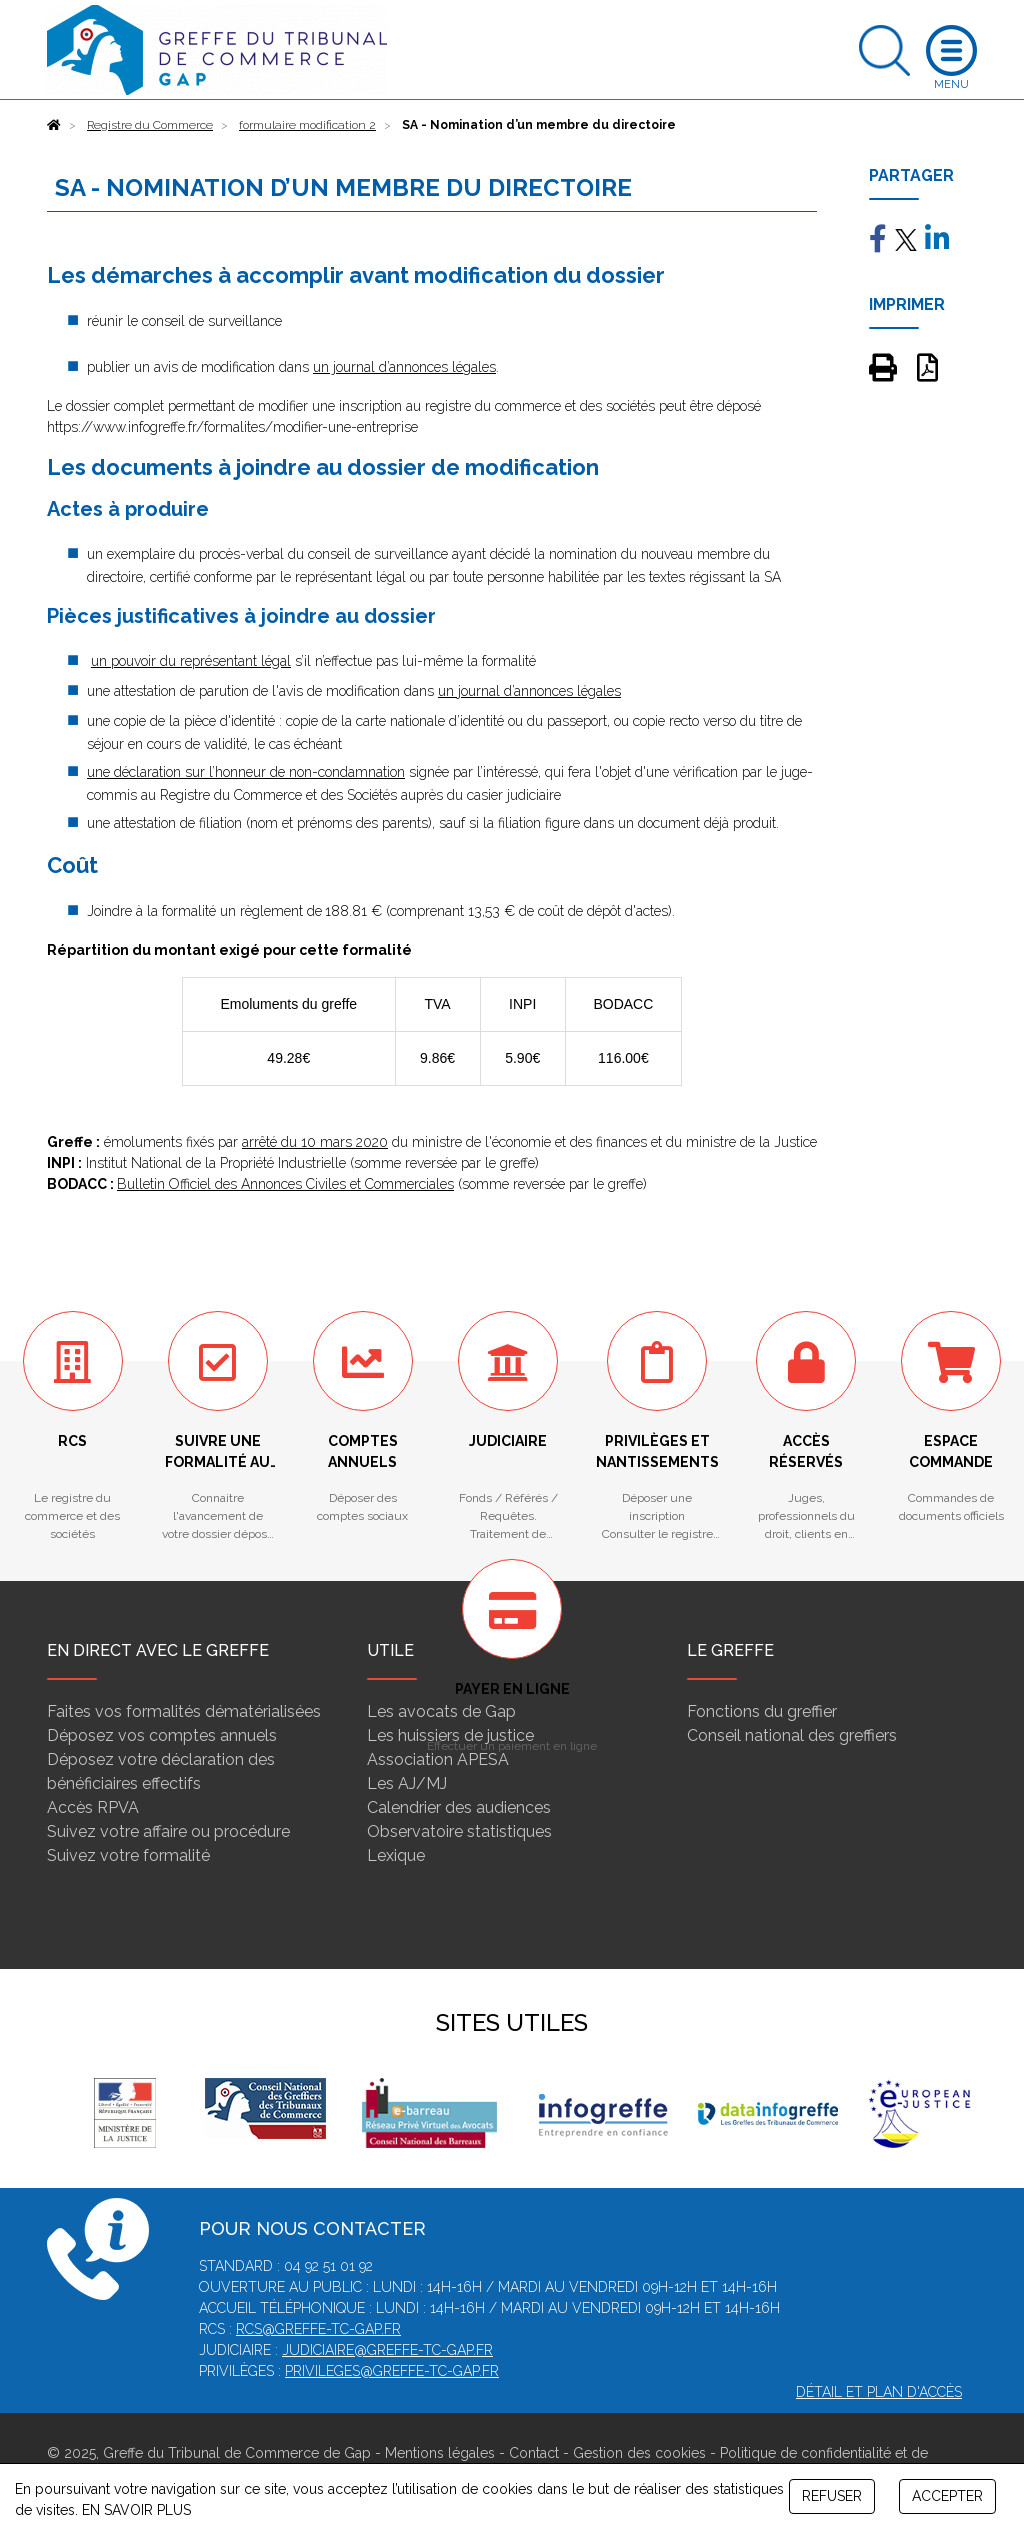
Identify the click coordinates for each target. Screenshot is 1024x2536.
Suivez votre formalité (128, 1855)
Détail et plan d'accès (879, 2392)
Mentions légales (440, 2453)
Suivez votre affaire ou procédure (168, 1831)
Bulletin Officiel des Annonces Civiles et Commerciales (285, 1184)
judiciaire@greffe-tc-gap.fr (387, 2350)
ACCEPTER (947, 2496)
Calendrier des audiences (459, 1807)
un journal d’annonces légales (404, 367)
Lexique (396, 1855)
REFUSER (832, 2496)
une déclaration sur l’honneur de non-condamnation (246, 772)
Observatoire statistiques (459, 1831)
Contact (534, 2453)
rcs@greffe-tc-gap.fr (318, 2329)
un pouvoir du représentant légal (191, 661)
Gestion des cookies (639, 2453)
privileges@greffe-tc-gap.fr (392, 2371)
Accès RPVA (93, 1807)
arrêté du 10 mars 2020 (315, 1142)
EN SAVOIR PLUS (136, 2510)
